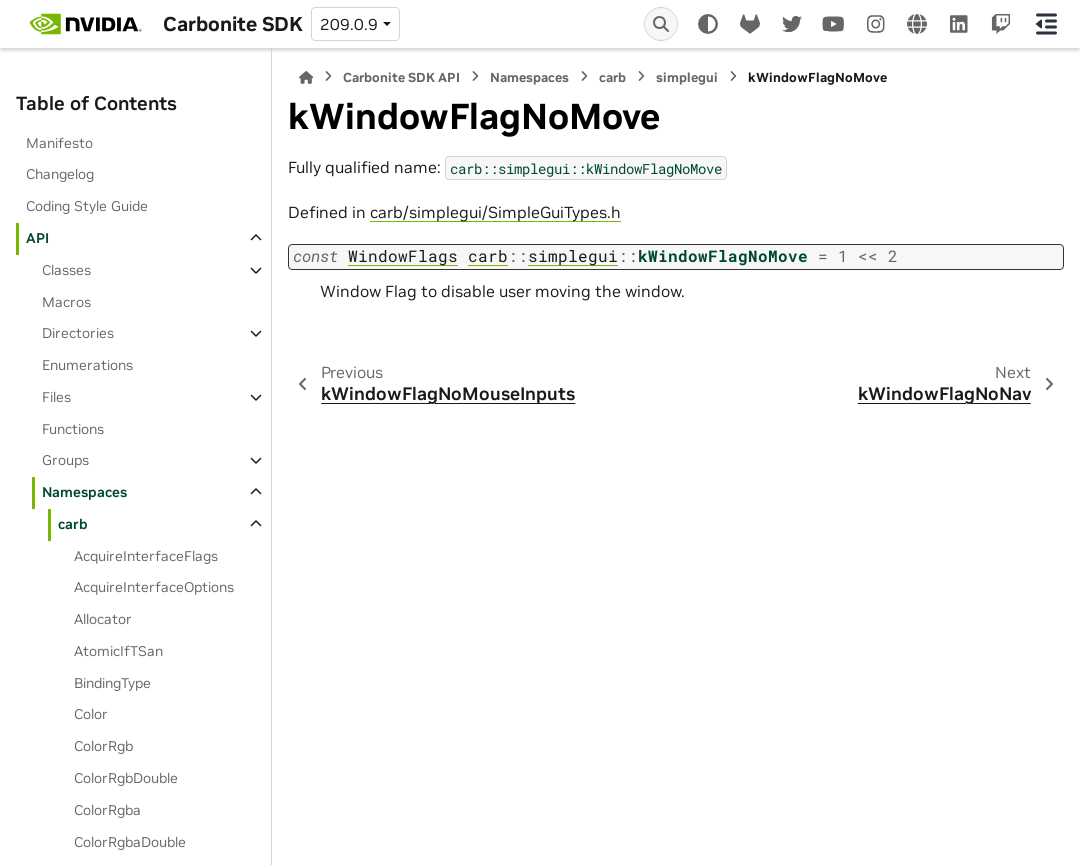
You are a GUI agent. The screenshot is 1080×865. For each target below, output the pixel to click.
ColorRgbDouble (126, 778)
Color (91, 714)
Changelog (60, 174)
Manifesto (59, 143)
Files (56, 397)
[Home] (306, 77)
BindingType (112, 683)
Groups (65, 460)
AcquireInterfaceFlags (146, 556)
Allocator (103, 619)
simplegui (687, 77)
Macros (66, 302)
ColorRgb (103, 746)
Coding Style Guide (87, 206)
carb (73, 524)
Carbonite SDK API (401, 77)
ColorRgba (107, 810)
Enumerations (87, 365)
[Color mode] (708, 24)
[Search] (661, 24)
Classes (66, 270)
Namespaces (84, 492)
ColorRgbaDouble (130, 842)
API (37, 238)
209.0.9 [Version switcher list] (349, 24)
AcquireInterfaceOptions (154, 587)
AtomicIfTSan (118, 651)
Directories (78, 333)
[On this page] (1046, 24)
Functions (73, 429)
